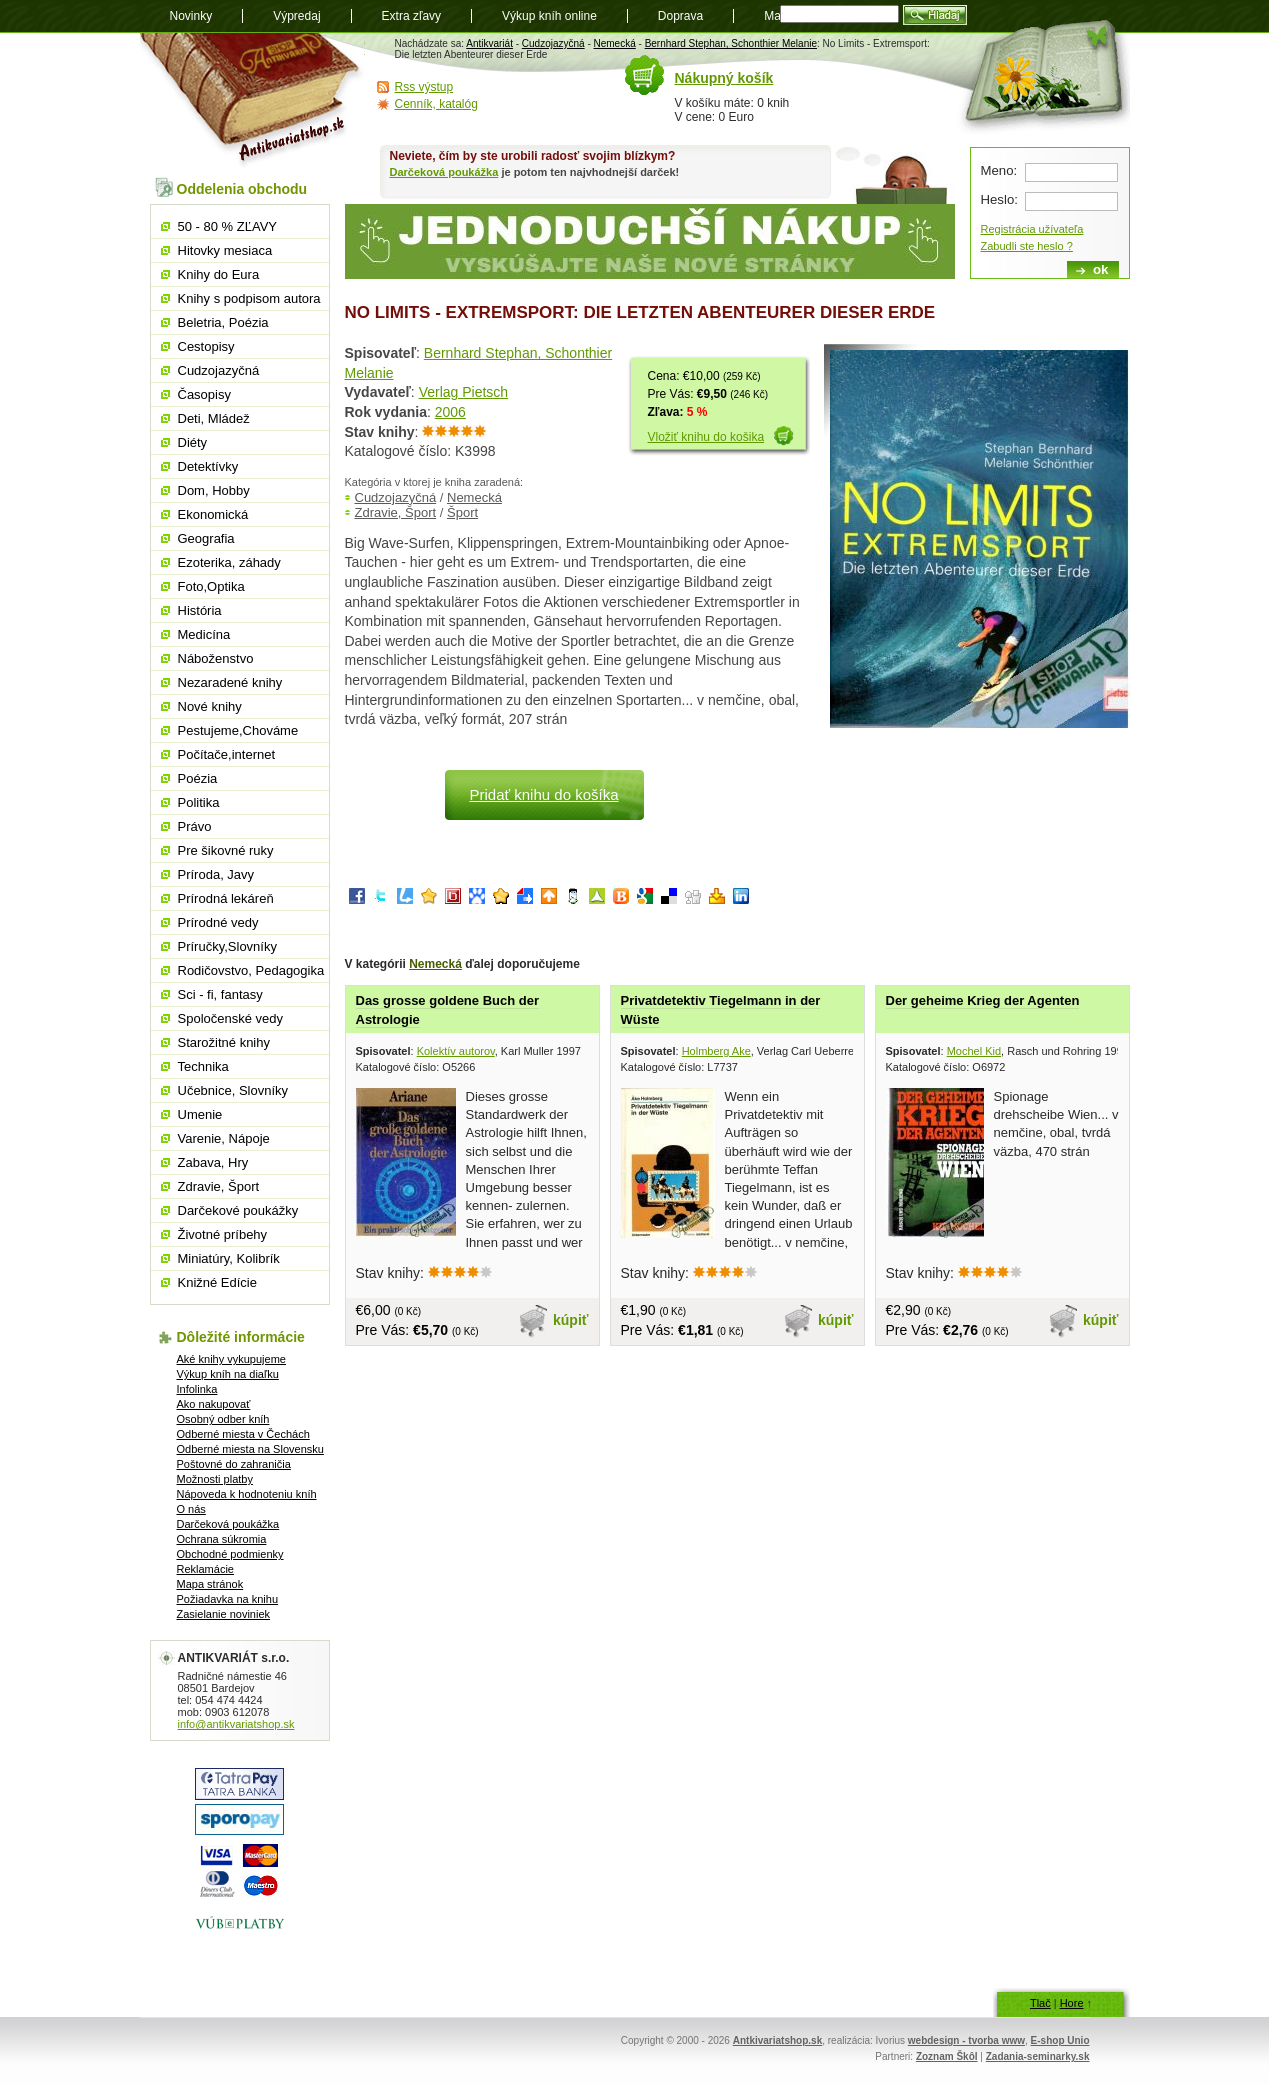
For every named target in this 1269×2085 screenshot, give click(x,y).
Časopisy (204, 394)
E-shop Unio (1060, 2040)
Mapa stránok (210, 1584)
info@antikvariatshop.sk (236, 1724)
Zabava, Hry (213, 1162)
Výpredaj (296, 16)
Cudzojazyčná (553, 43)
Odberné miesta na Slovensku (250, 1449)
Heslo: (999, 199)
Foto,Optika (211, 586)
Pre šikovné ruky (226, 850)
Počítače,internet (227, 754)
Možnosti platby (215, 1479)
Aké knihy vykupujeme (231, 1359)
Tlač (1040, 2003)
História (200, 610)
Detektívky (208, 466)
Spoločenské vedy (231, 1018)
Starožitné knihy (224, 1042)
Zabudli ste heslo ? (1027, 246)
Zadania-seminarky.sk (1038, 2056)
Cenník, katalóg (436, 104)
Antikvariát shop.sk (252, 100)
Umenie (200, 1114)
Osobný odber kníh (223, 1419)
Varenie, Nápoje (224, 1138)
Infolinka (197, 1389)
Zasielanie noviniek (224, 1614)
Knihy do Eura (219, 274)
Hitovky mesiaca (225, 250)
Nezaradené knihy (230, 682)
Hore (1072, 2003)
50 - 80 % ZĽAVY (227, 226)
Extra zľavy (412, 16)
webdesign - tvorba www (966, 2040)
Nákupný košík (724, 78)
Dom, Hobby (214, 490)
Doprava (680, 16)
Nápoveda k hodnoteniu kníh (247, 1494)
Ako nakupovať (214, 1404)
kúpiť (571, 1320)
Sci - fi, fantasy (220, 994)
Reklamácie (205, 1569)
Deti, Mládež (214, 418)
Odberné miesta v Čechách (243, 1434)
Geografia (206, 538)
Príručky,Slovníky (227, 946)
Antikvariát (489, 43)
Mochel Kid (974, 1051)
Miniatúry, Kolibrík (229, 1258)
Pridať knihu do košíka (543, 794)
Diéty (193, 442)
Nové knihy (210, 706)
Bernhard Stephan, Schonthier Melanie (731, 43)
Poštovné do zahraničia (234, 1464)
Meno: (999, 170)
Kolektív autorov (456, 1051)
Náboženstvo (216, 658)
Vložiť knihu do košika (706, 437)
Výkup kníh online (549, 16)
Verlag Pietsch (464, 392)
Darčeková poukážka (444, 172)
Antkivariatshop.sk (777, 2040)
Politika (199, 802)
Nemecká (615, 43)
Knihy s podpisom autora (249, 298)
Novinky (191, 16)
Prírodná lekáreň (226, 898)
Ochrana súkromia (222, 1539)
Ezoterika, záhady (229, 562)
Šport (462, 512)
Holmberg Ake (716, 1051)
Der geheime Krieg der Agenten (983, 1000)
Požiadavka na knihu (228, 1599)
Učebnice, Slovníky (233, 1090)
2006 (450, 412)
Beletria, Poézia (223, 322)
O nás (191, 1509)
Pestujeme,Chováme (238, 730)
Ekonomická (213, 514)
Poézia (198, 778)
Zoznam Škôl (947, 2056)
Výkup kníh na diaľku (228, 1374)
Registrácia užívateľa (1032, 229)
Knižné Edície (218, 1282)
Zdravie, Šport (396, 512)
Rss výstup (424, 87)
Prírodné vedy (218, 922)
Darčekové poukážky (238, 1210)
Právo (195, 826)
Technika (203, 1066)
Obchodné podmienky (230, 1554)
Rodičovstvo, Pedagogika (251, 970)
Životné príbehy (223, 1234)
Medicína (204, 634)
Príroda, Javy (216, 874)
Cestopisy (206, 346)
